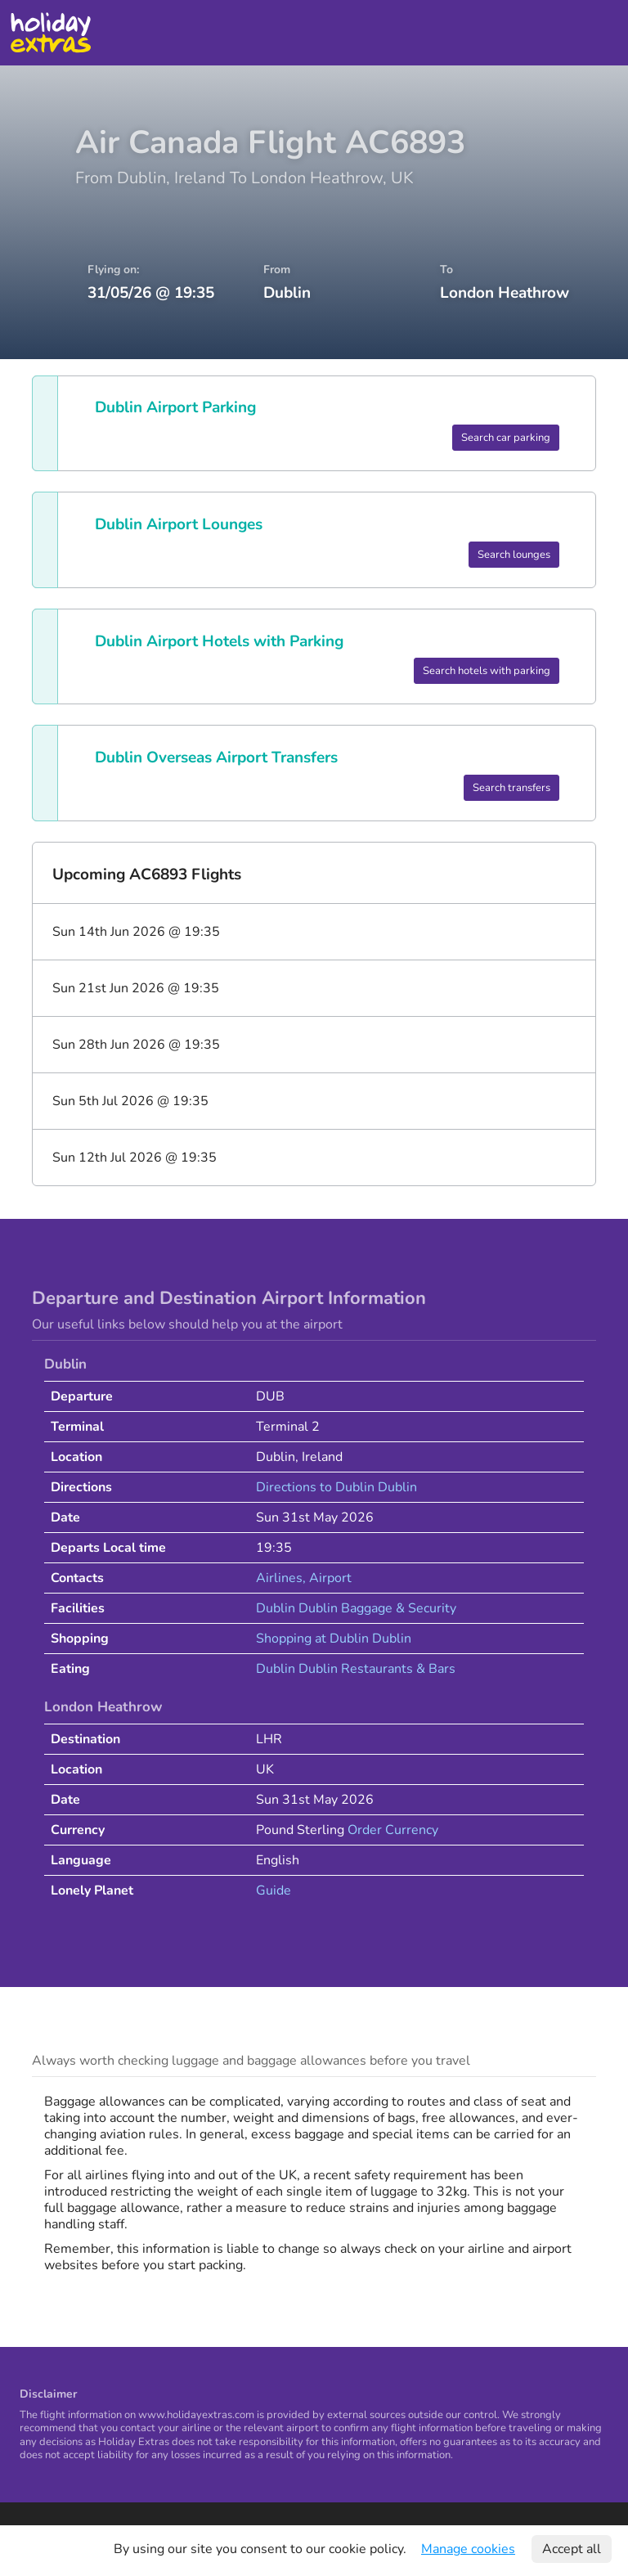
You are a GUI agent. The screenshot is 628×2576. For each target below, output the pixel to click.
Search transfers (511, 787)
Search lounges (514, 554)
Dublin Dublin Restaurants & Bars (355, 1669)
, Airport (327, 1578)
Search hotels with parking (486, 670)
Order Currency (393, 1830)
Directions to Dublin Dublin (336, 1487)
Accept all (571, 2549)
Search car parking (505, 437)
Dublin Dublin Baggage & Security (356, 1608)
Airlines (279, 1578)
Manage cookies (468, 2549)
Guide (273, 1890)
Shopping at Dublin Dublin (333, 1639)
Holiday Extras (50, 32)
